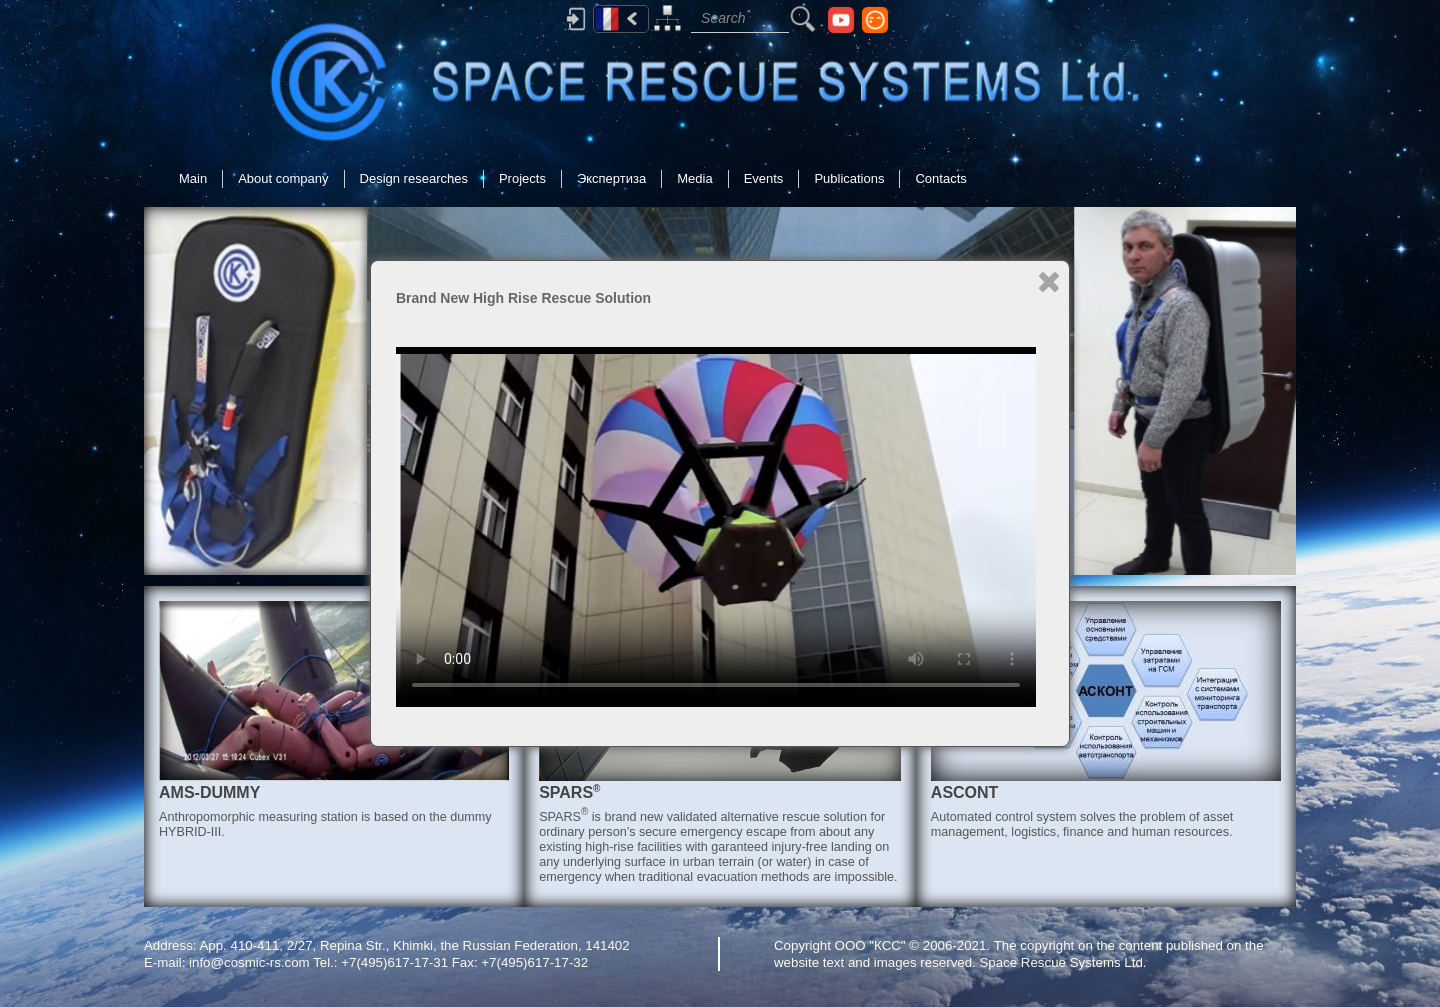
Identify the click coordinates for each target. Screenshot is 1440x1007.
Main (193, 178)
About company (283, 178)
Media (694, 178)
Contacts (940, 178)
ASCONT (965, 792)
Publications (849, 178)
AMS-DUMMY (209, 792)
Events (764, 178)
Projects (522, 178)
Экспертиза (611, 178)
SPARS (569, 792)
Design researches (414, 178)
